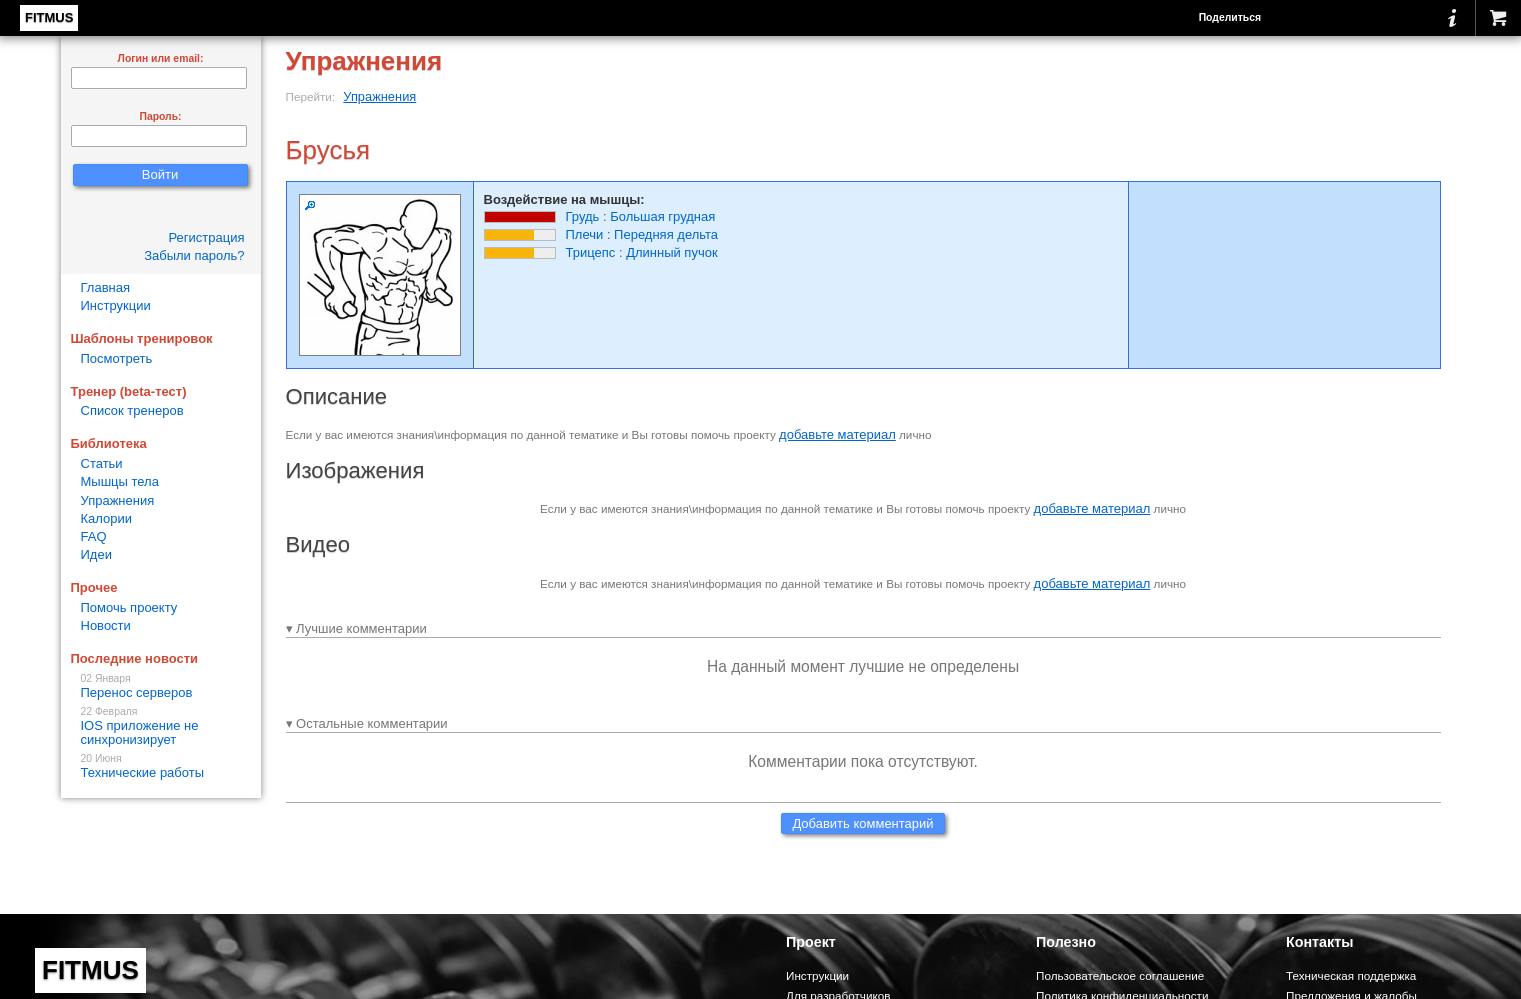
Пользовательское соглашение (1120, 975)
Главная (105, 287)
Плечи (585, 234)
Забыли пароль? (194, 255)
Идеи (96, 554)
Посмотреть (117, 358)
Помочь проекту (129, 607)
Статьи (102, 463)
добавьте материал (837, 434)
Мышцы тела (120, 481)
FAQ (94, 536)
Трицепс (591, 252)
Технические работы (161, 766)
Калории (107, 518)
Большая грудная (662, 216)
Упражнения (379, 96)
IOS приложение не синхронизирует (161, 726)
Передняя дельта (666, 234)
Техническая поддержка (1351, 975)
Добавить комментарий (862, 823)
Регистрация (207, 237)
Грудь (583, 216)
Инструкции (116, 305)
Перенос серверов (161, 686)
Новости (106, 625)
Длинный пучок (671, 252)
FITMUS (49, 17)
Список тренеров (132, 410)
